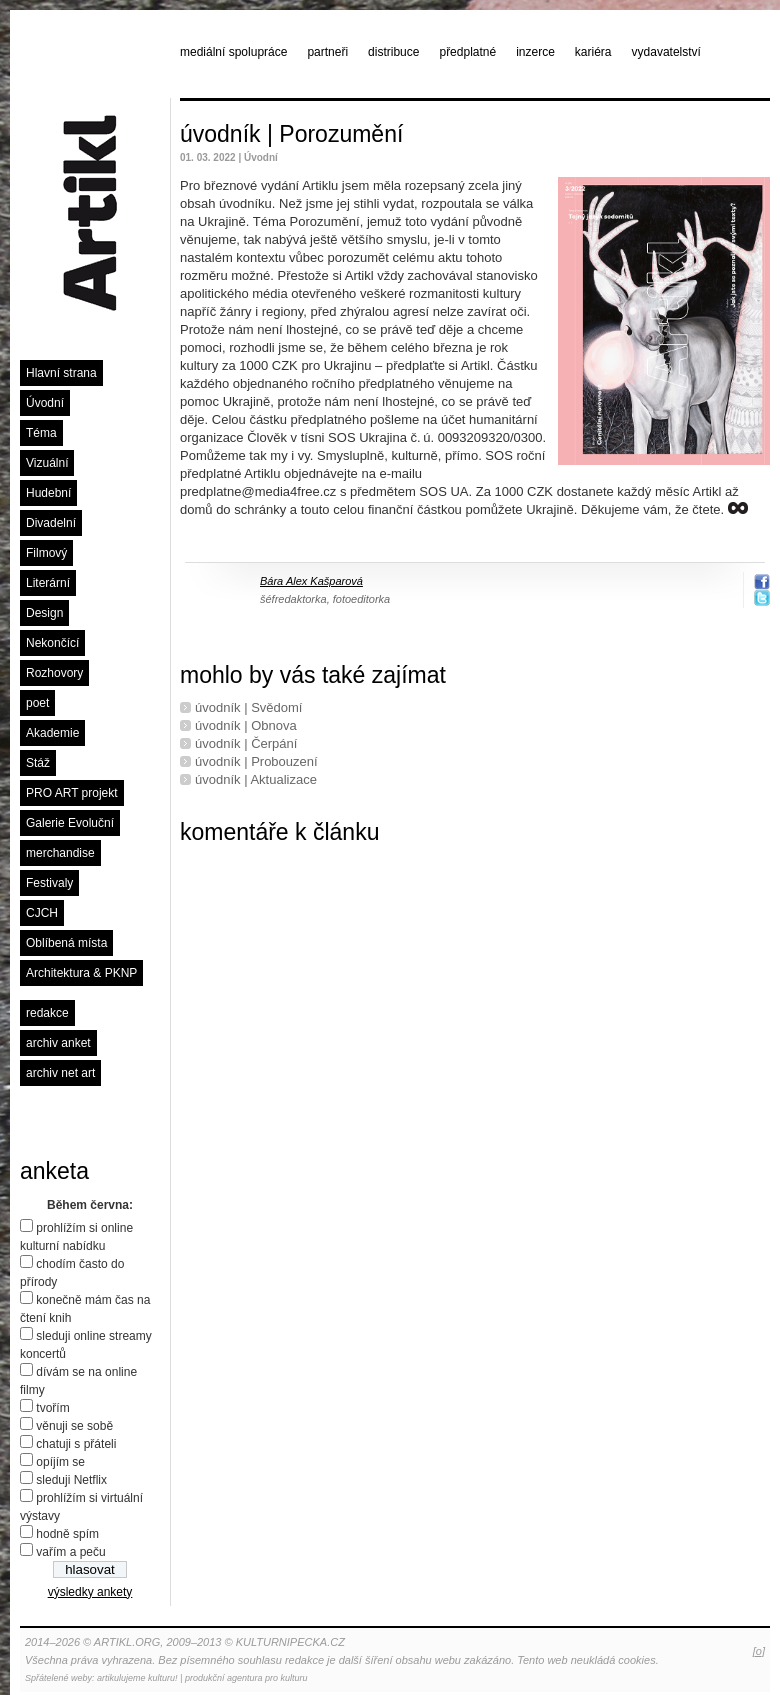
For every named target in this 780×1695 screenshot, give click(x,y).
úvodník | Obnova (246, 725)
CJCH (42, 913)
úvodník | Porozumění (291, 134)
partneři (327, 52)
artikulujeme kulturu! (137, 1678)
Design (44, 613)
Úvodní (45, 403)
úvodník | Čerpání (246, 743)
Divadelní (51, 523)
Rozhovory (54, 673)
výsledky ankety (90, 1592)
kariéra (593, 52)
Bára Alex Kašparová (311, 581)
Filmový (46, 553)
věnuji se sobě (74, 1426)
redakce (47, 1013)
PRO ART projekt (72, 793)
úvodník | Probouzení (256, 761)
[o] (759, 1651)
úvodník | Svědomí (248, 707)
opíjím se (60, 1462)
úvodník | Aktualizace (256, 779)
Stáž (38, 763)
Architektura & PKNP (81, 973)
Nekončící (52, 643)
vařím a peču (70, 1552)
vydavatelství (666, 52)
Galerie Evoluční (70, 823)
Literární (48, 583)
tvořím (52, 1408)
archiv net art (60, 1073)
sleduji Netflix (71, 1480)
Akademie (52, 733)
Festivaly (49, 883)
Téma (41, 433)
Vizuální (47, 463)
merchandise (60, 853)
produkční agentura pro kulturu (246, 1678)
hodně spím (67, 1534)
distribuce (393, 52)
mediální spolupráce (233, 52)
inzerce (535, 52)
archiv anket (58, 1043)
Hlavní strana (61, 373)
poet (37, 703)
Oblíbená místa (66, 943)
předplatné (467, 52)
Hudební (48, 493)
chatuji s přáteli (76, 1444)
